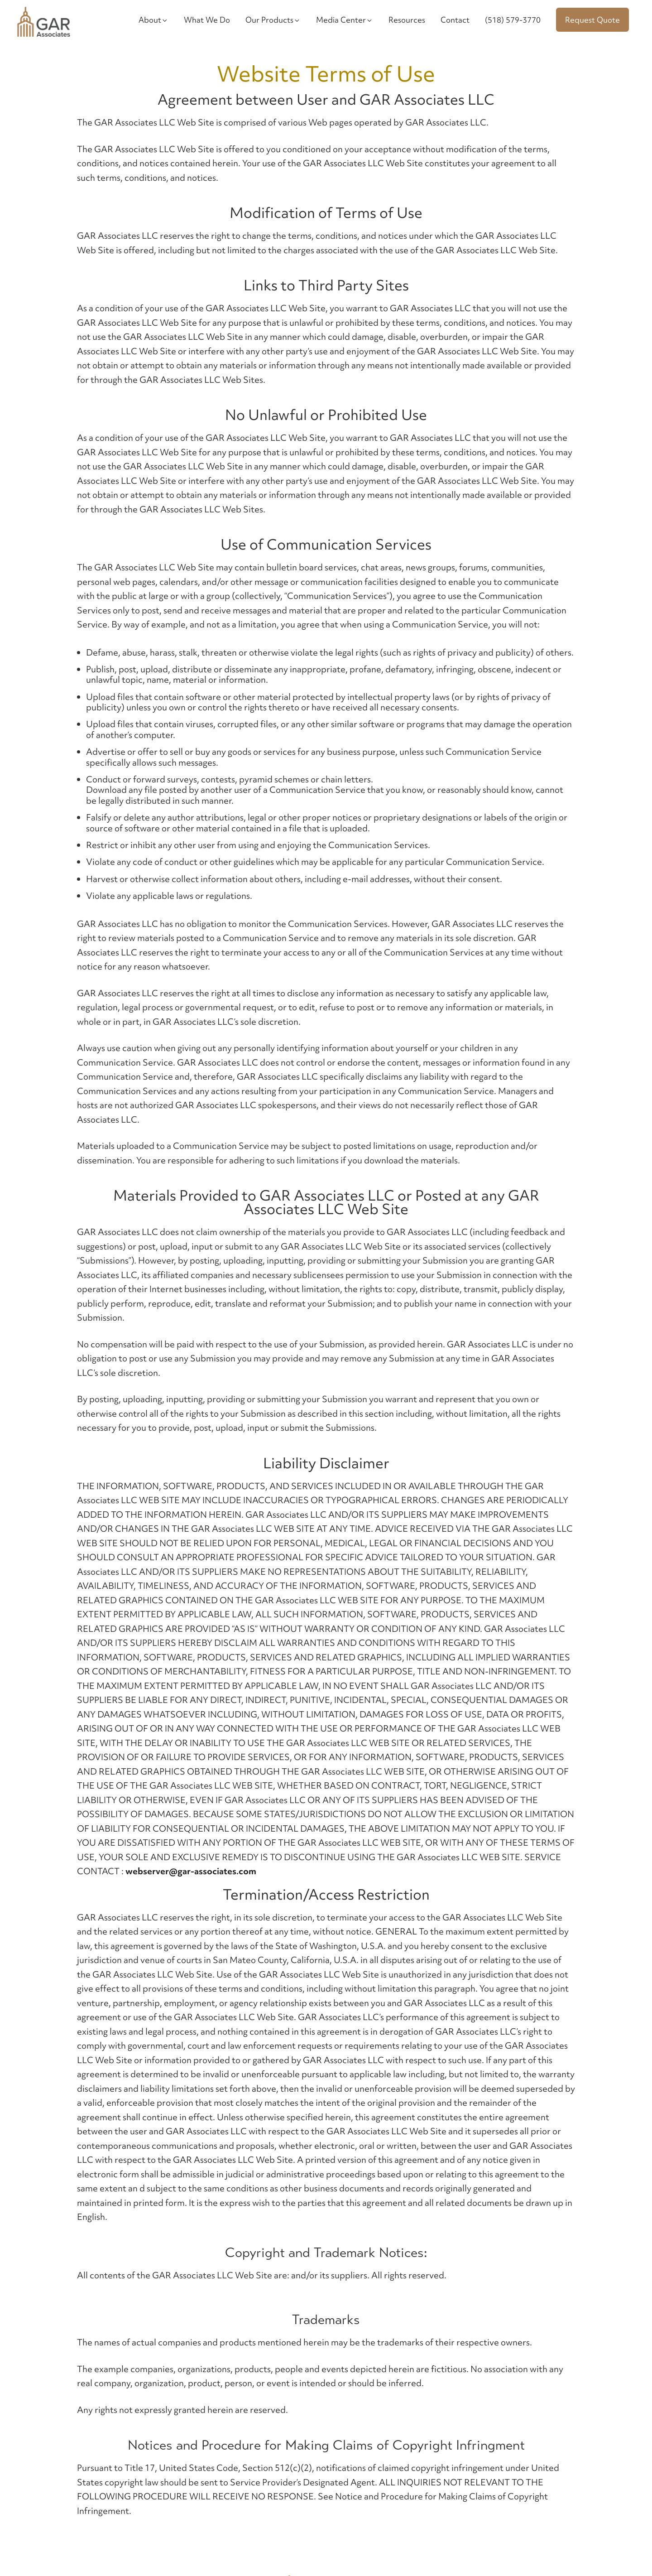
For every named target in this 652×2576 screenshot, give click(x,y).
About (153, 19)
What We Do (207, 19)
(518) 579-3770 (513, 19)
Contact (455, 19)
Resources (406, 19)
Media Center (344, 19)
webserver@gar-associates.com (190, 1871)
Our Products (273, 19)
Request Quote (592, 19)
